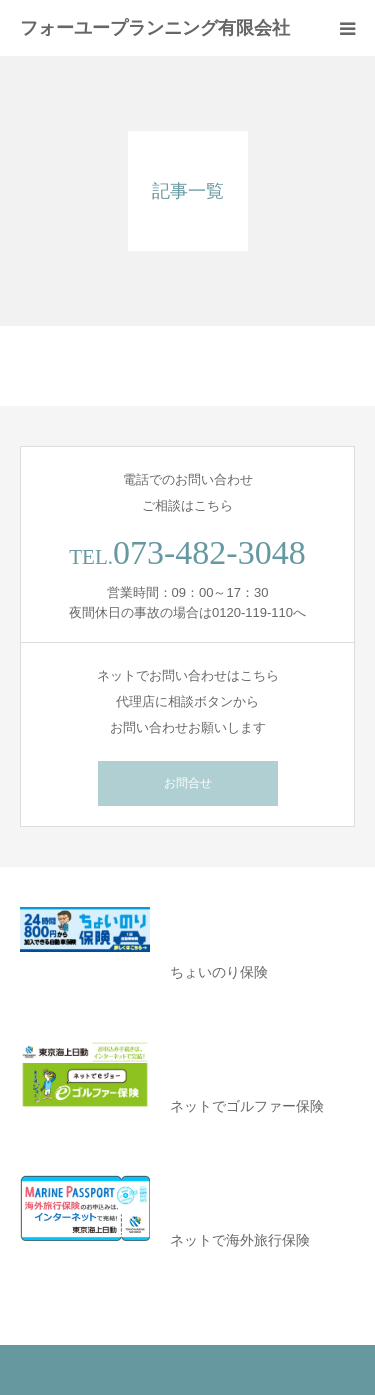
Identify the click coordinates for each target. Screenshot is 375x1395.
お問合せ (188, 783)
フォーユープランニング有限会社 (155, 28)
